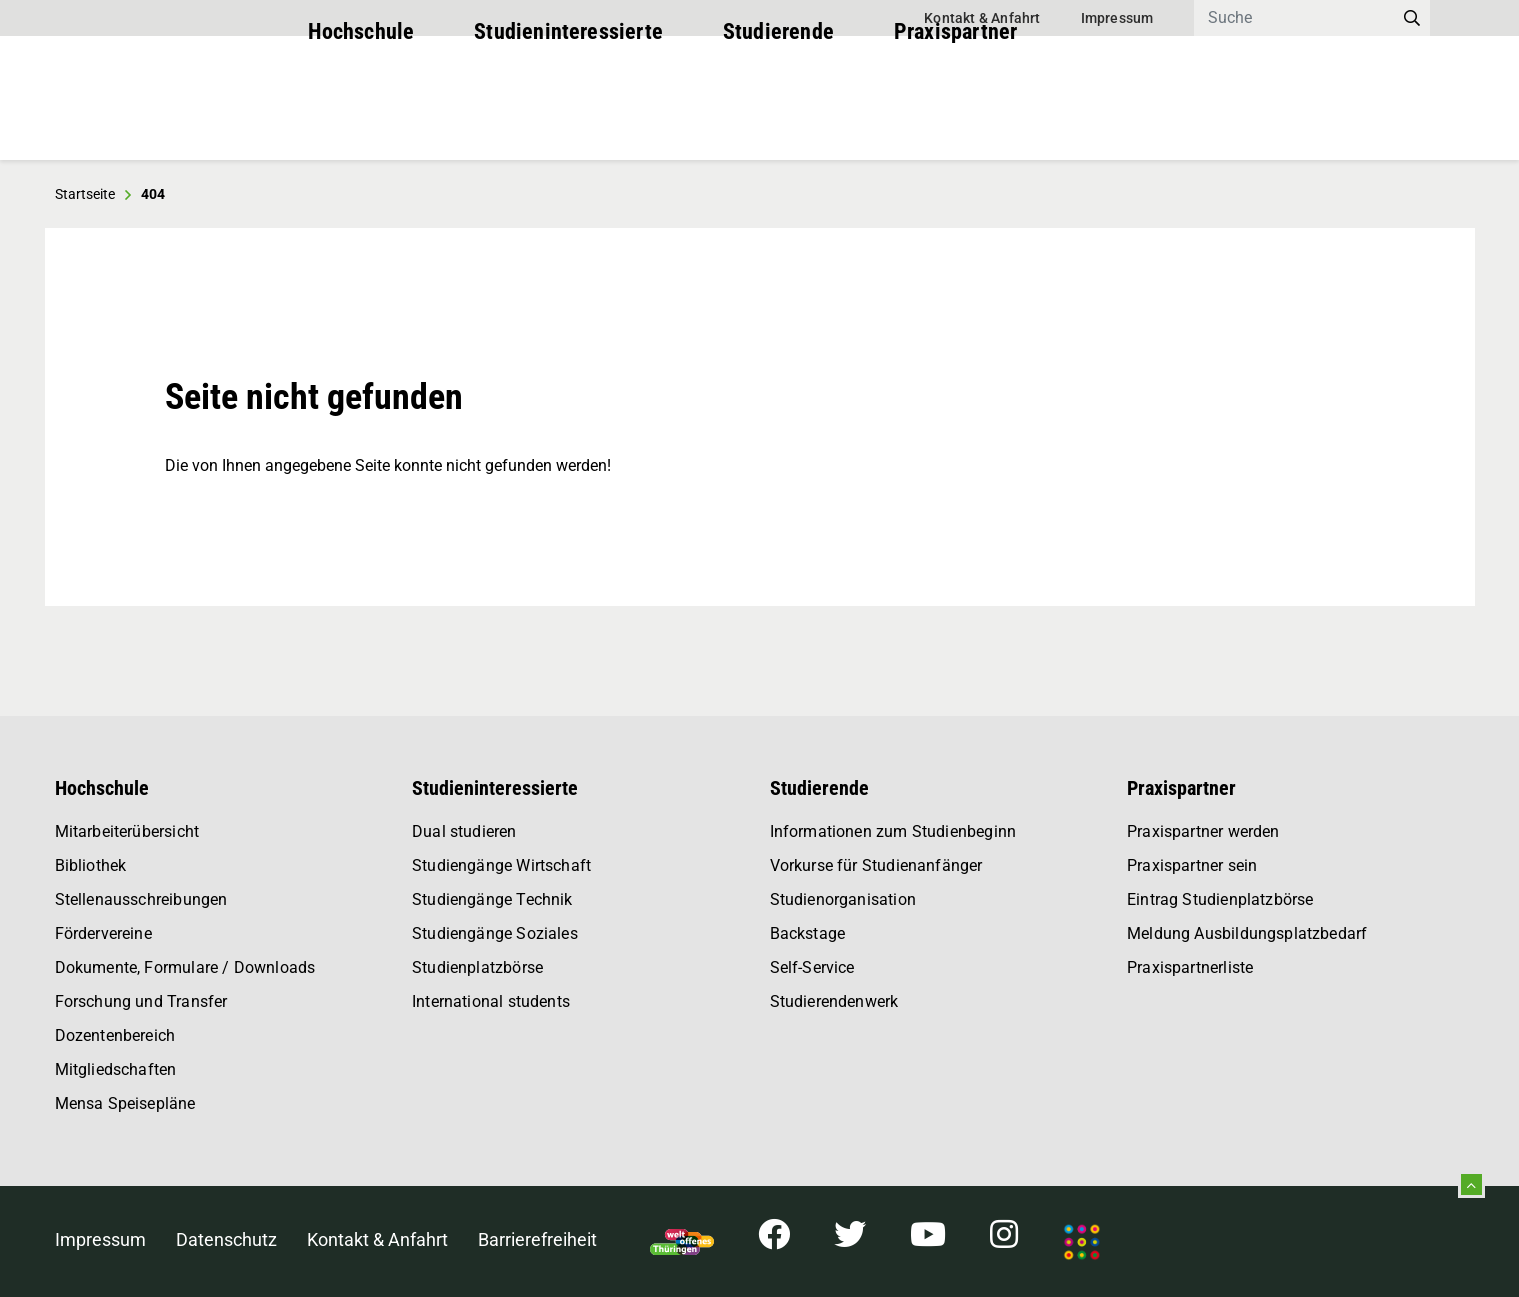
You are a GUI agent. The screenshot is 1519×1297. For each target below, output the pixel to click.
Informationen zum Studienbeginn (893, 831)
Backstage (808, 933)
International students (491, 1001)
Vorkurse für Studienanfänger (876, 865)
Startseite (85, 194)
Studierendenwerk (834, 1001)
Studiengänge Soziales (495, 933)
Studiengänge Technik (492, 899)
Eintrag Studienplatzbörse (1220, 899)
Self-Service (812, 967)
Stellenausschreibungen (141, 899)
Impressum (1117, 18)
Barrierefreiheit (537, 1239)
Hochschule (361, 119)
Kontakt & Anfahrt (982, 18)
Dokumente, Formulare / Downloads (185, 967)
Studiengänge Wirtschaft (501, 865)
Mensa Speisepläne (125, 1103)
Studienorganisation (843, 899)
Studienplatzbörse (477, 967)
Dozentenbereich (115, 1035)
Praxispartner (955, 119)
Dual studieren (464, 831)
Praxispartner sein (1192, 865)
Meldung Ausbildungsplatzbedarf (1247, 933)
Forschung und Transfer (141, 1001)
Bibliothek (91, 865)
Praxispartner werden (1203, 831)
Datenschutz (226, 1239)
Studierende (778, 119)
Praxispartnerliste (1190, 967)
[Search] (1294, 18)
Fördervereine (103, 933)
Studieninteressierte (568, 119)
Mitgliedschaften (116, 1069)
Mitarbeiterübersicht (127, 831)
